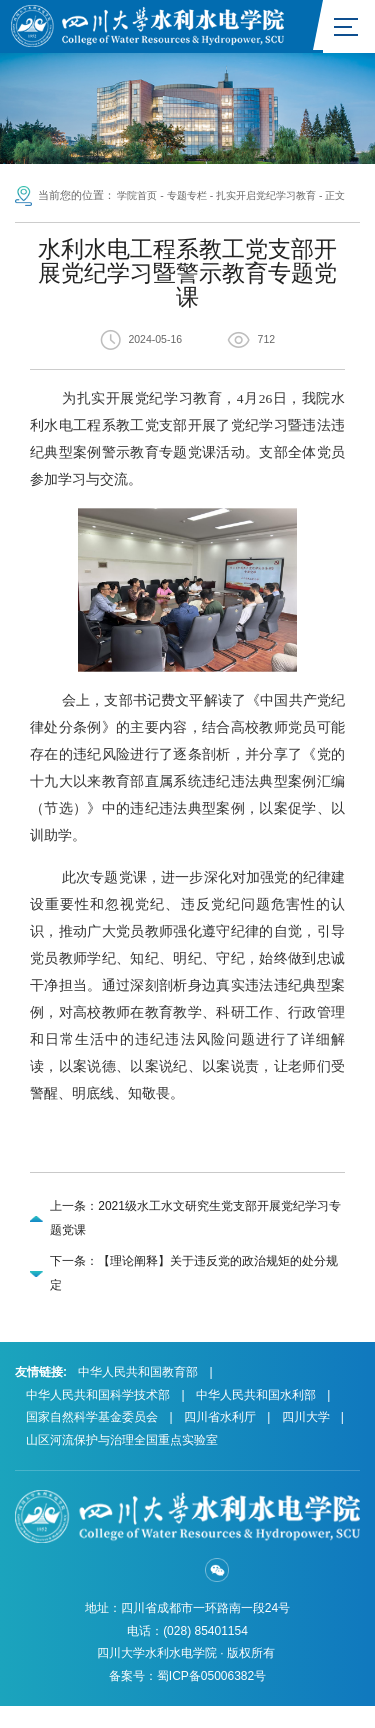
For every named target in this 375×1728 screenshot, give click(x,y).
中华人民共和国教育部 (138, 1394)
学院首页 (139, 197)
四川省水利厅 (220, 1439)
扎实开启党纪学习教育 (279, 197)
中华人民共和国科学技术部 (98, 1417)
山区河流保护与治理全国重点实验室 (122, 1462)
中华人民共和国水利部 (256, 1417)
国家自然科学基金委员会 (92, 1439)
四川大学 (306, 1439)
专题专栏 (193, 197)
